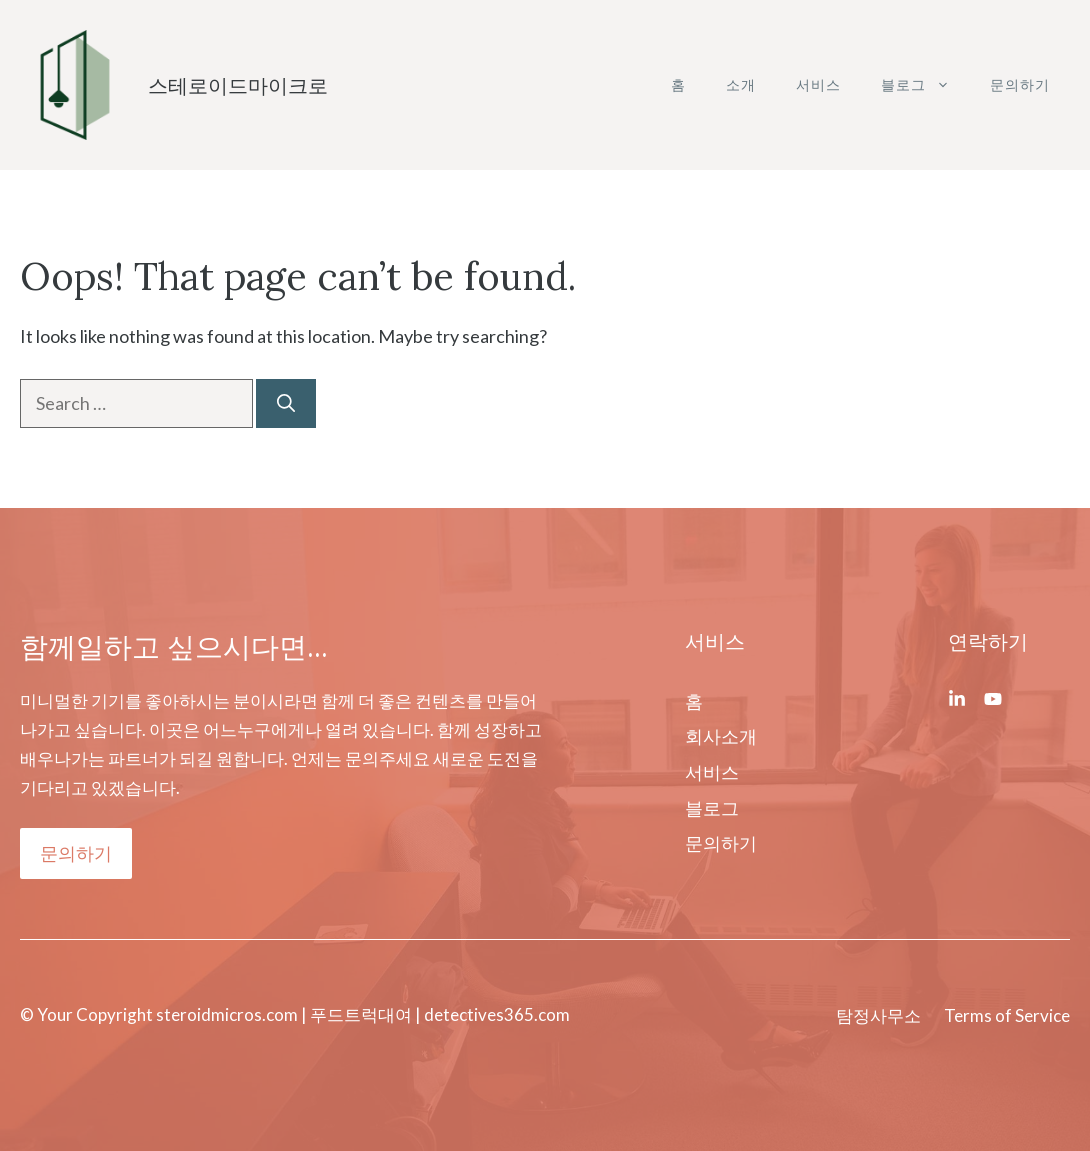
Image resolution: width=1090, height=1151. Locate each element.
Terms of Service (1007, 1015)
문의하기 (1020, 84)
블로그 (925, 85)
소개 (741, 84)
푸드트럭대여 (361, 1014)
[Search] (286, 403)
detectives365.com (495, 1014)
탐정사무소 (878, 1015)
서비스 (818, 84)
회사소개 (721, 736)
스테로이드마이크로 (238, 85)
